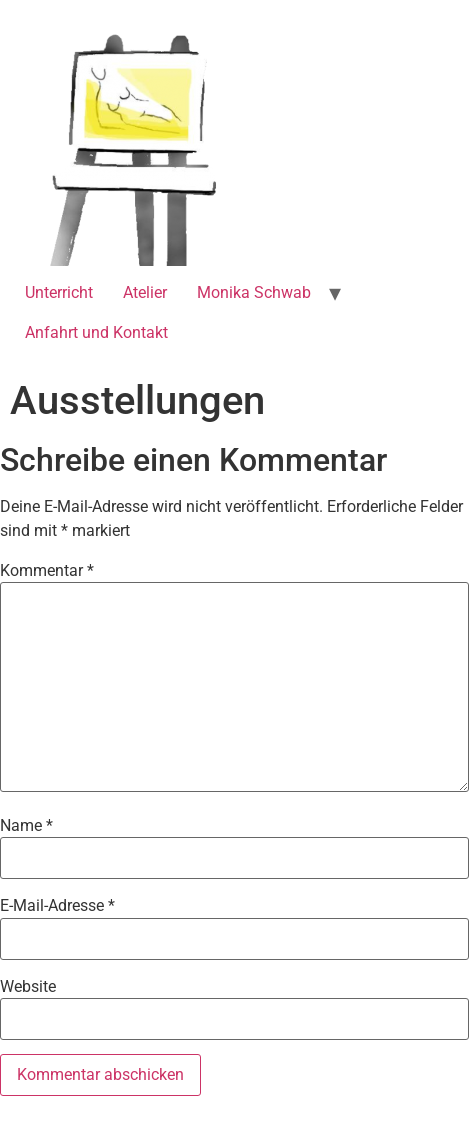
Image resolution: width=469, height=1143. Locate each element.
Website (28, 987)
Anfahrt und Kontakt (96, 332)
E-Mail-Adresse (57, 906)
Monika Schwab (254, 292)
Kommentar (47, 571)
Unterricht (59, 292)
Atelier (145, 292)
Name (26, 826)
